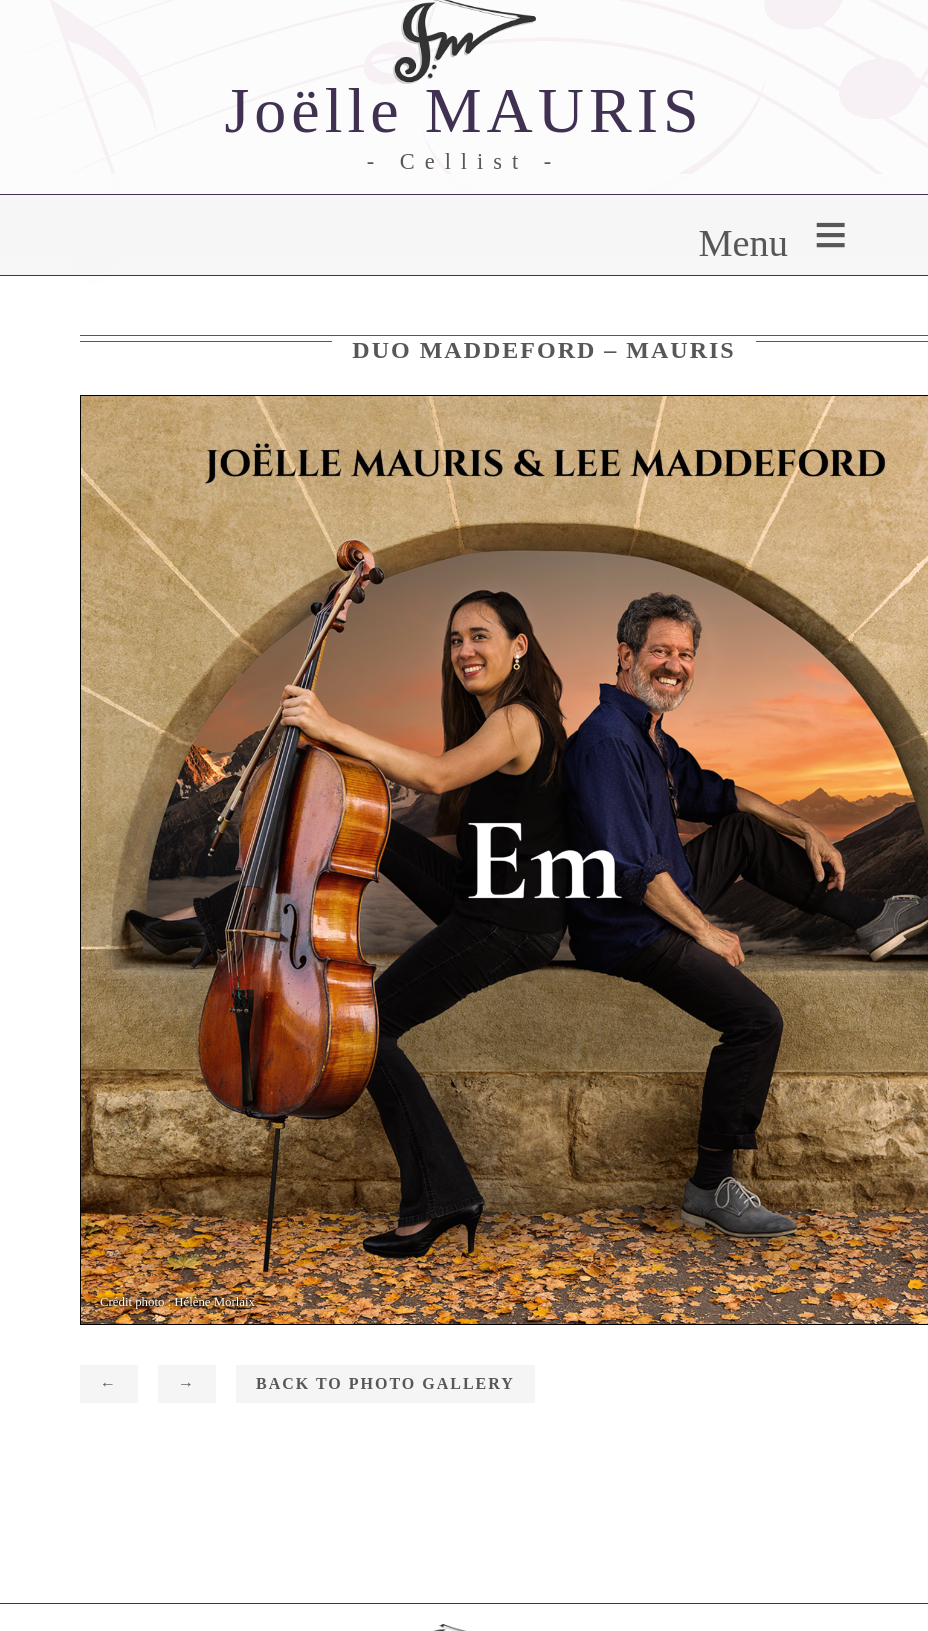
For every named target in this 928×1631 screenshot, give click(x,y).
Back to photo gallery (385, 1383)
